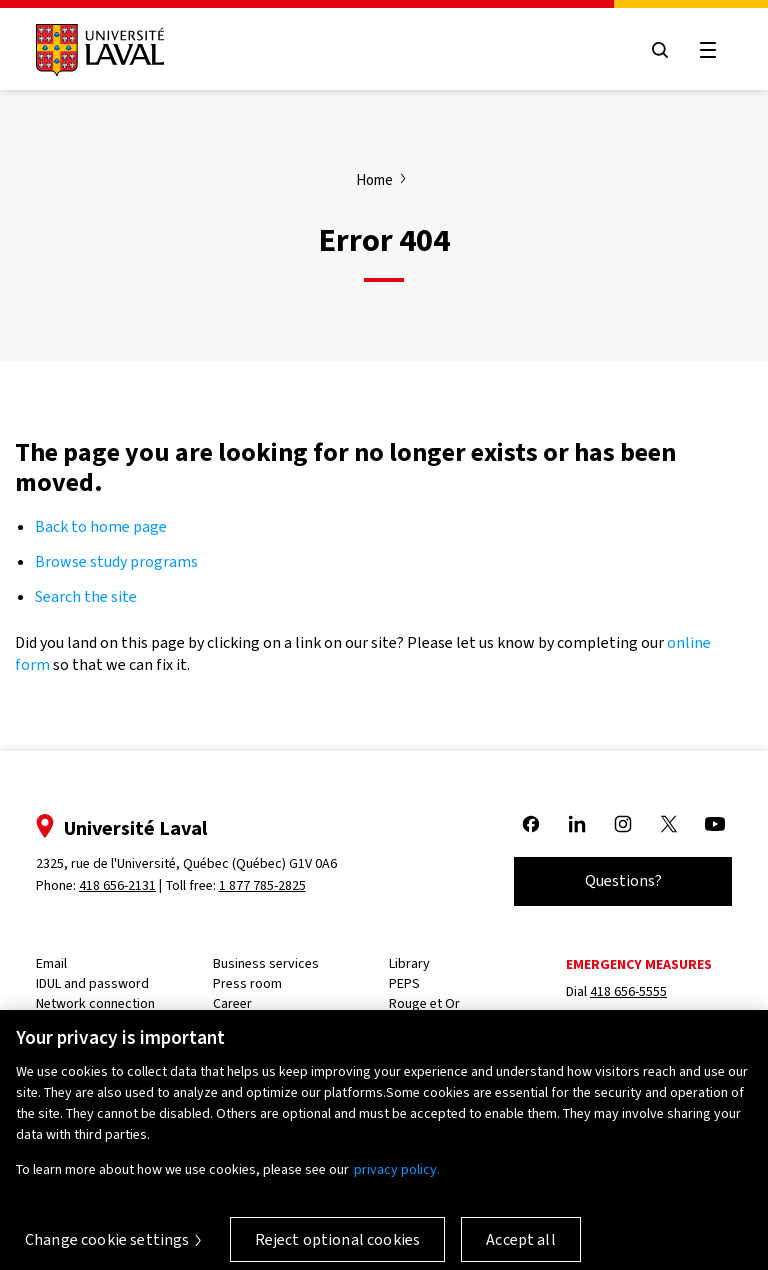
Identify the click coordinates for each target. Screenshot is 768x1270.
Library (409, 963)
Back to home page (101, 526)
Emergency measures (639, 964)
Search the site (86, 596)
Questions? (623, 880)
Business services (266, 963)
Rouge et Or (424, 1003)
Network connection (95, 1003)
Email (51, 963)
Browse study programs (116, 561)
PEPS (404, 983)
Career (232, 1003)
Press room (247, 983)
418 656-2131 (117, 885)
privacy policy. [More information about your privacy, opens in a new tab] (397, 1178)
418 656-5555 (628, 991)
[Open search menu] (660, 50)
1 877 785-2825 (262, 885)
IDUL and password (92, 983)
